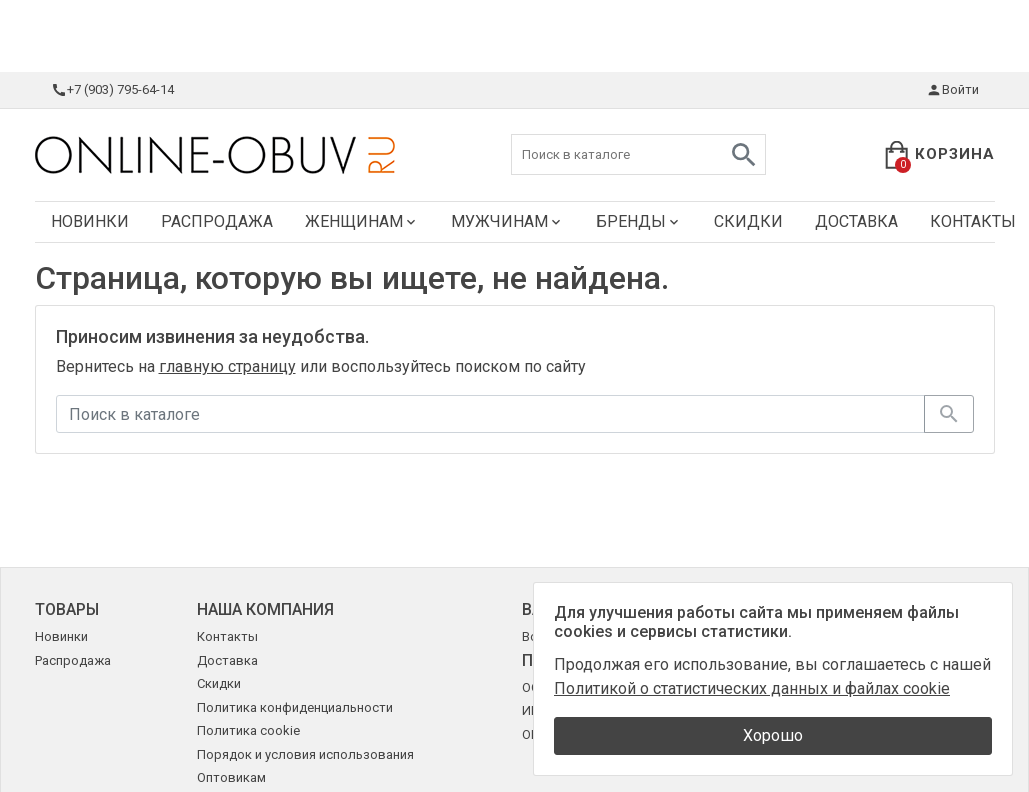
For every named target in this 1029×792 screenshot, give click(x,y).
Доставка (856, 221)
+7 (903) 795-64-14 (112, 90)
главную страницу (227, 366)
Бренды (639, 221)
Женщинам (362, 221)
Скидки (748, 221)
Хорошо (773, 735)
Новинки (90, 221)
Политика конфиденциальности (295, 707)
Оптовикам (231, 777)
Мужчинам (507, 221)
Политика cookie (248, 730)
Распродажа (217, 221)
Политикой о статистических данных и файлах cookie (752, 688)
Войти (952, 90)
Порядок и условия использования (305, 754)
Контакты (227, 636)
